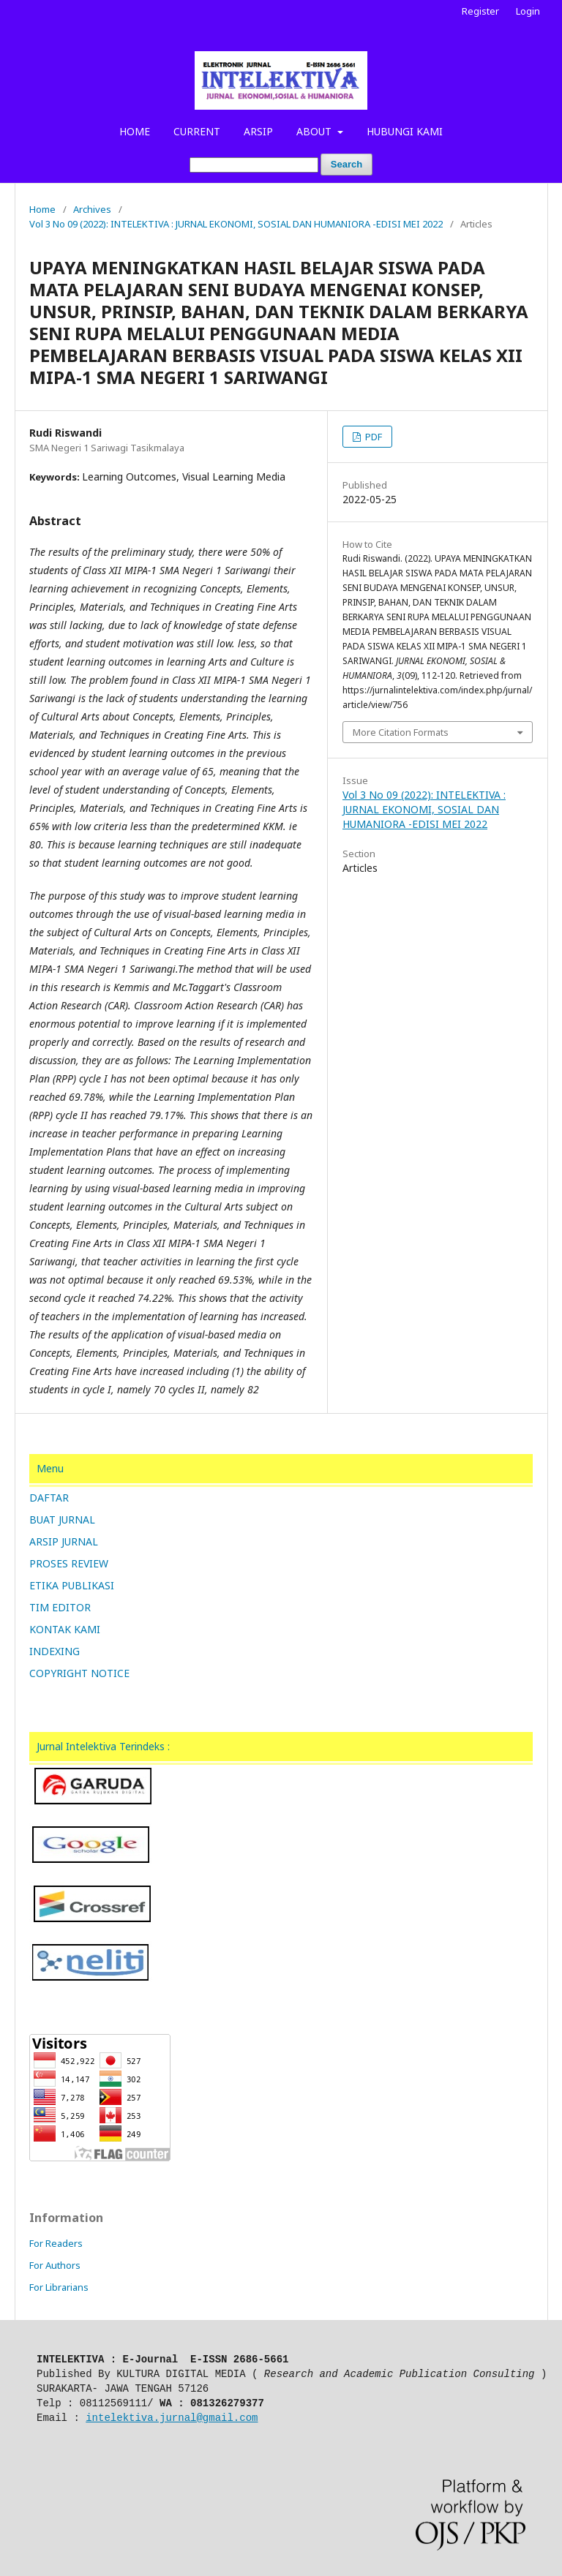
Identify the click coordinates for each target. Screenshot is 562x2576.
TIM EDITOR (60, 1607)
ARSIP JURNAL (63, 1541)
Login (528, 11)
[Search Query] (254, 165)
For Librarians (59, 2287)
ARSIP (258, 131)
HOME (134, 131)
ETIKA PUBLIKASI (71, 1585)
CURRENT (196, 131)
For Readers (56, 2243)
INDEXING (54, 1651)
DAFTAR (49, 1497)
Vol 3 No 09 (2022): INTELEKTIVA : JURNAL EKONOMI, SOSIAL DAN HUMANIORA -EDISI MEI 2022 (236, 223)
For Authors (54, 2265)
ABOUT (315, 131)
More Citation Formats (401, 732)
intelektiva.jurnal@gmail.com (172, 2418)
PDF (372, 436)
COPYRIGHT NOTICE (79, 1673)
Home (42, 209)
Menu (50, 1468)
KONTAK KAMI (64, 1629)
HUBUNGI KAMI (405, 131)
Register (480, 11)
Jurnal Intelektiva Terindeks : (103, 1746)
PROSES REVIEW (68, 1563)
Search (346, 164)
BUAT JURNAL (62, 1519)
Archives (92, 209)
